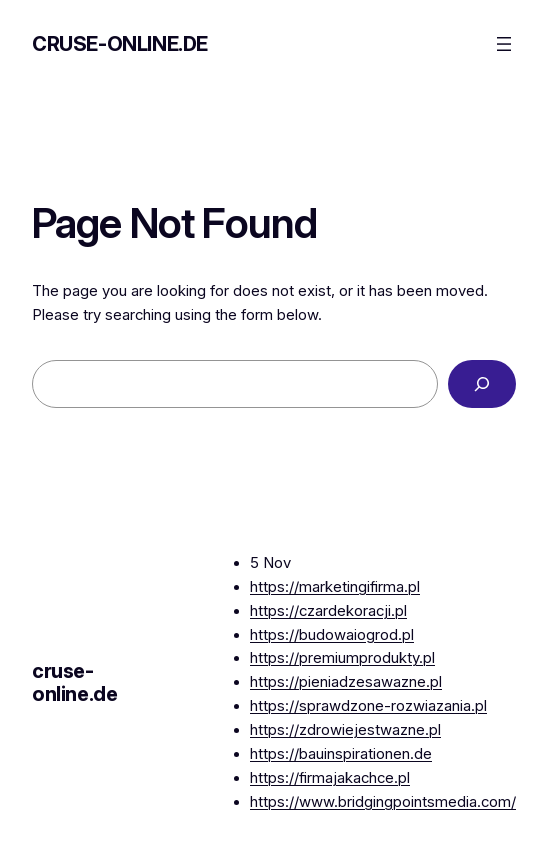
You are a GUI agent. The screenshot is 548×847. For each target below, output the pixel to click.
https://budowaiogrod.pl (332, 635)
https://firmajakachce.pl (330, 778)
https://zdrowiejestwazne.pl (345, 730)
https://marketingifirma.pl (335, 587)
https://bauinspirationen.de (341, 754)
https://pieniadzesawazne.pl (346, 682)
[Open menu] (504, 44)
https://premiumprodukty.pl (342, 658)
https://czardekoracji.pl (328, 611)
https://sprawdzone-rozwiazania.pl (368, 706)
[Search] (482, 384)
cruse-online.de (120, 44)
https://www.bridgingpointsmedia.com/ (383, 802)
